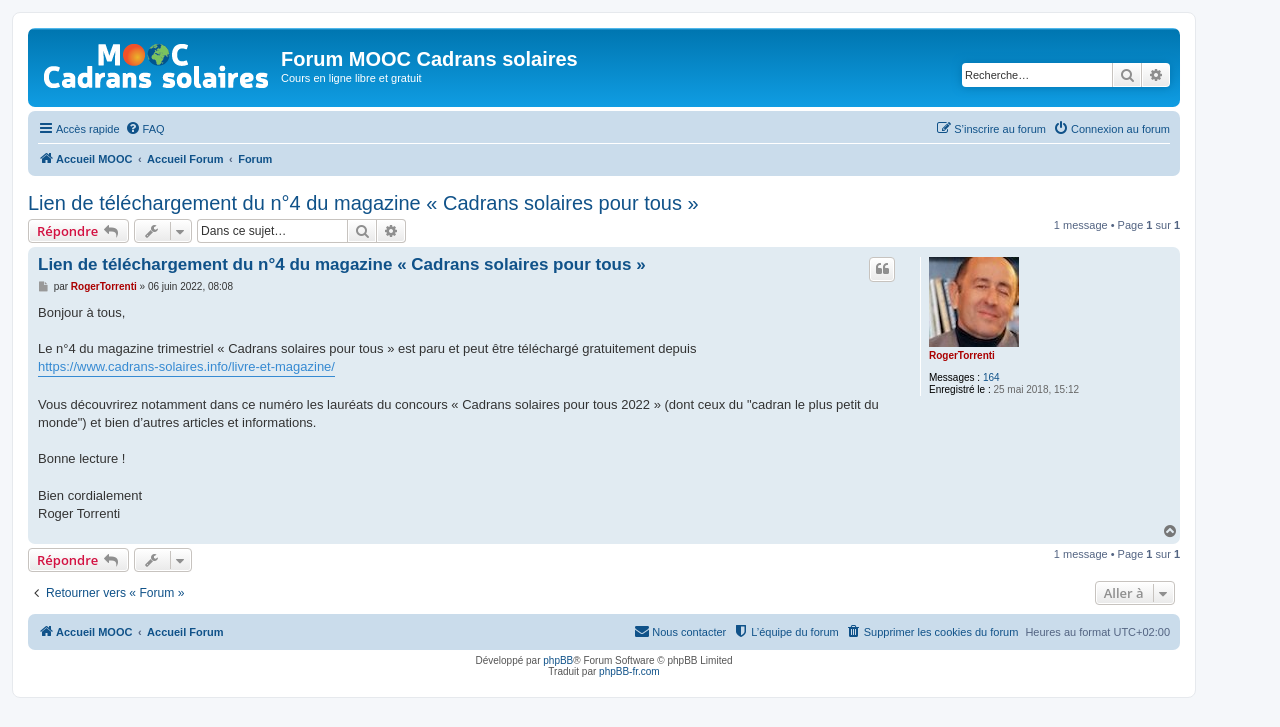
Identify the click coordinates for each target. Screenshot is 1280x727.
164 (991, 377)
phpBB (558, 660)
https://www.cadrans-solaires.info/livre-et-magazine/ (186, 366)
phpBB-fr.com (629, 671)
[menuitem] (145, 129)
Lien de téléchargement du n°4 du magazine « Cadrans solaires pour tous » (363, 203)
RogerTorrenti (962, 355)
